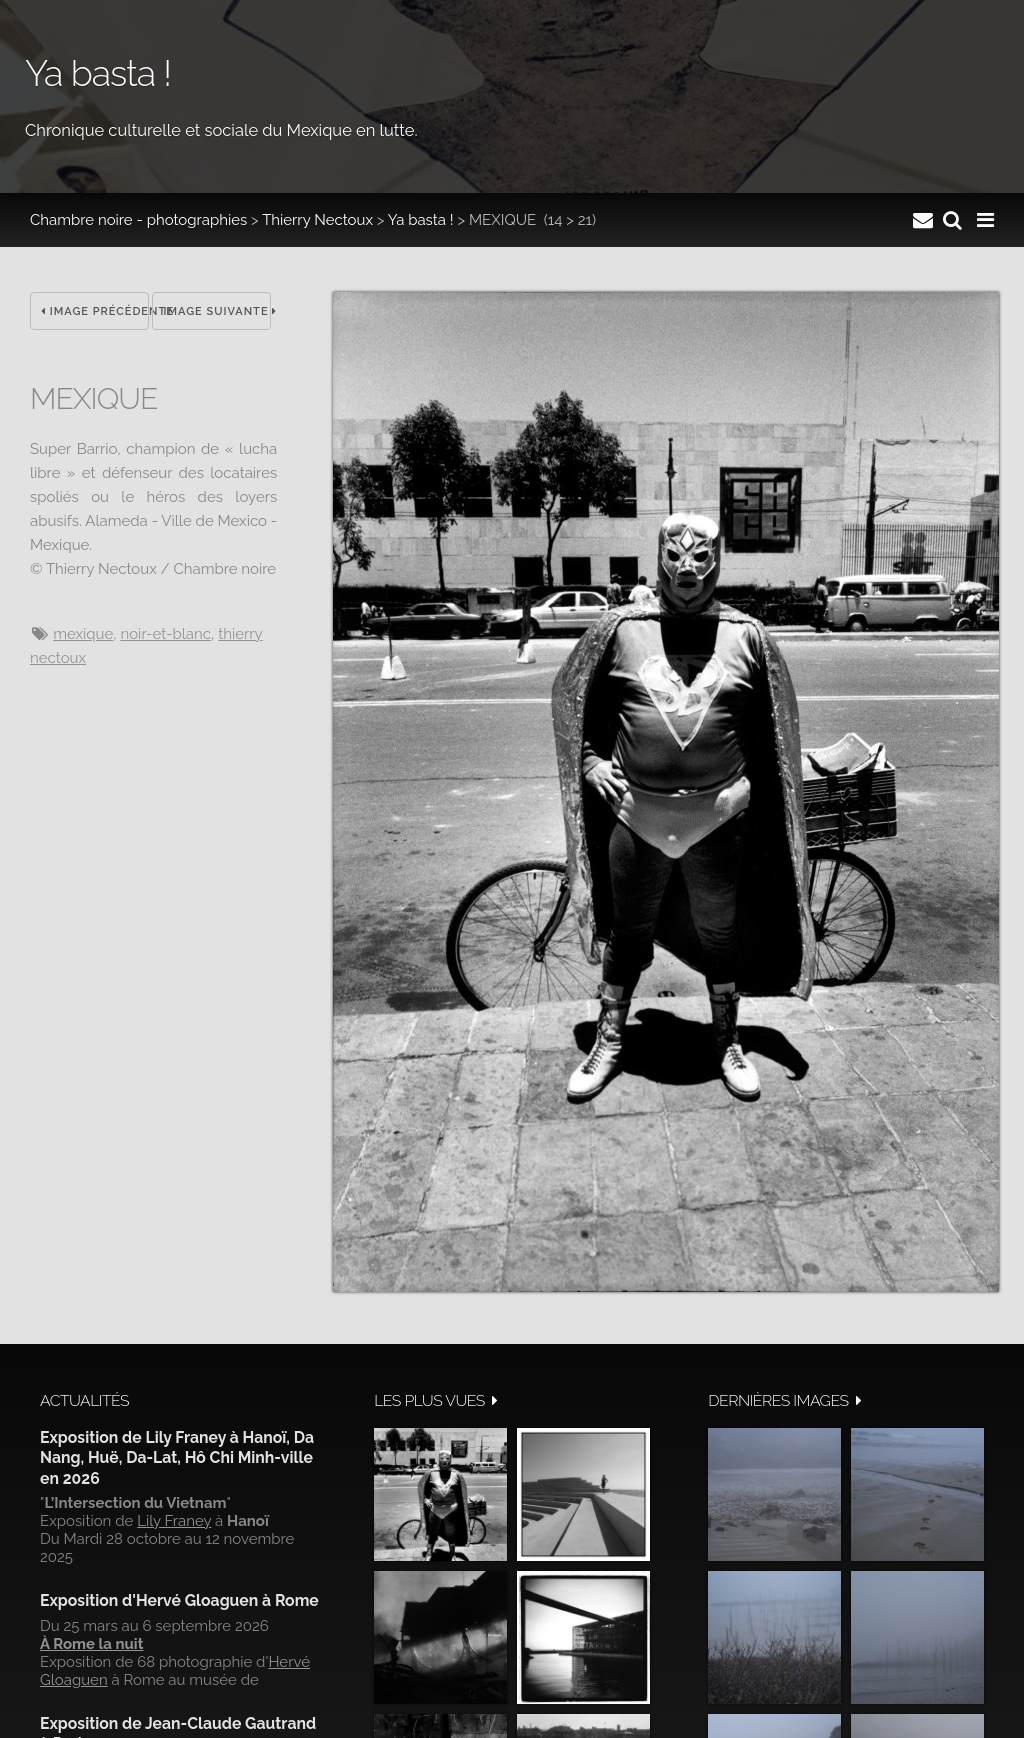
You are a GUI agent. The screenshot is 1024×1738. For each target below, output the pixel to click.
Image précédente (95, 311)
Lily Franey (174, 1521)
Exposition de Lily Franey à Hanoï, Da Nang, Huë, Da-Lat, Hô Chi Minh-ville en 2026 (177, 1458)
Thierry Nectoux (317, 220)
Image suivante (217, 311)
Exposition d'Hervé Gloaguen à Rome (179, 1600)
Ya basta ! (421, 220)
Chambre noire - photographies (138, 220)
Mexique (83, 634)
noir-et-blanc (165, 634)
